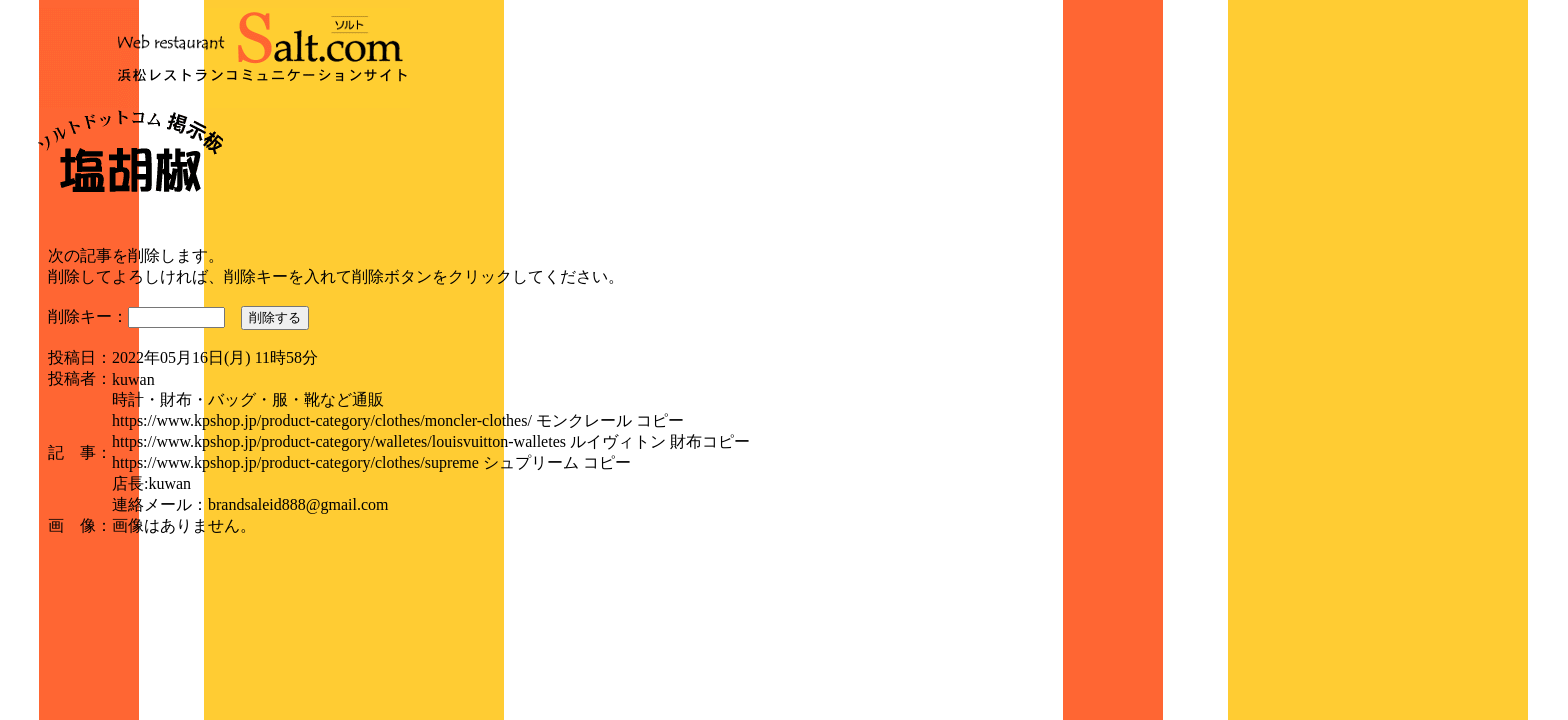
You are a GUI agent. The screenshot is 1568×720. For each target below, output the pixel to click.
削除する (275, 317)
